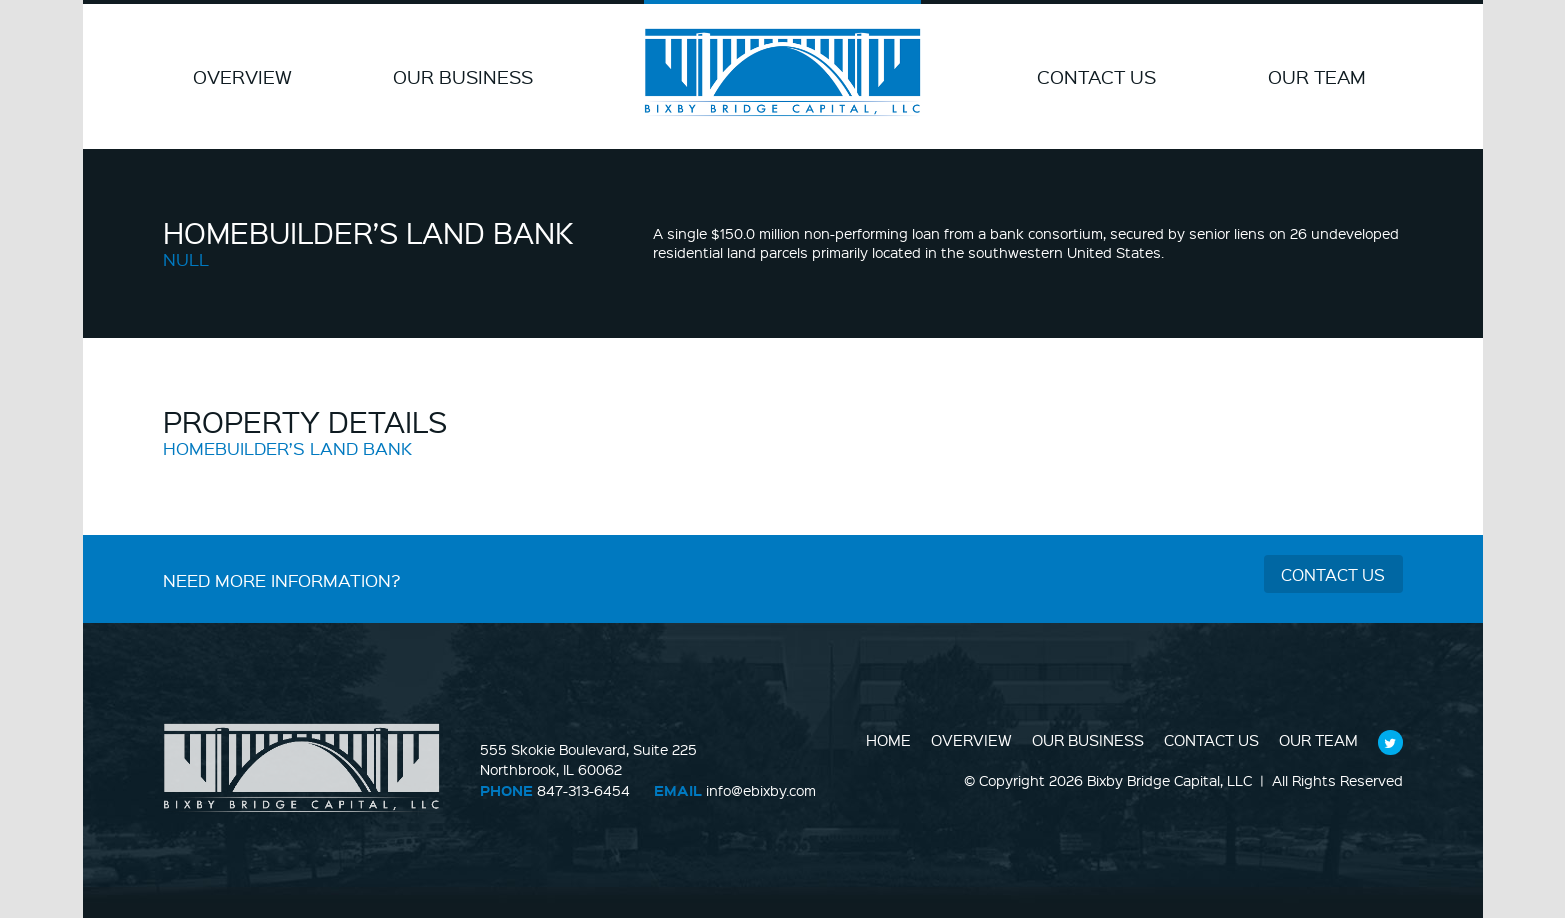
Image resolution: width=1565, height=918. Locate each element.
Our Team (1317, 76)
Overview (242, 76)
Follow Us (1390, 742)
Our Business (463, 76)
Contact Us (1096, 76)
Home (888, 740)
